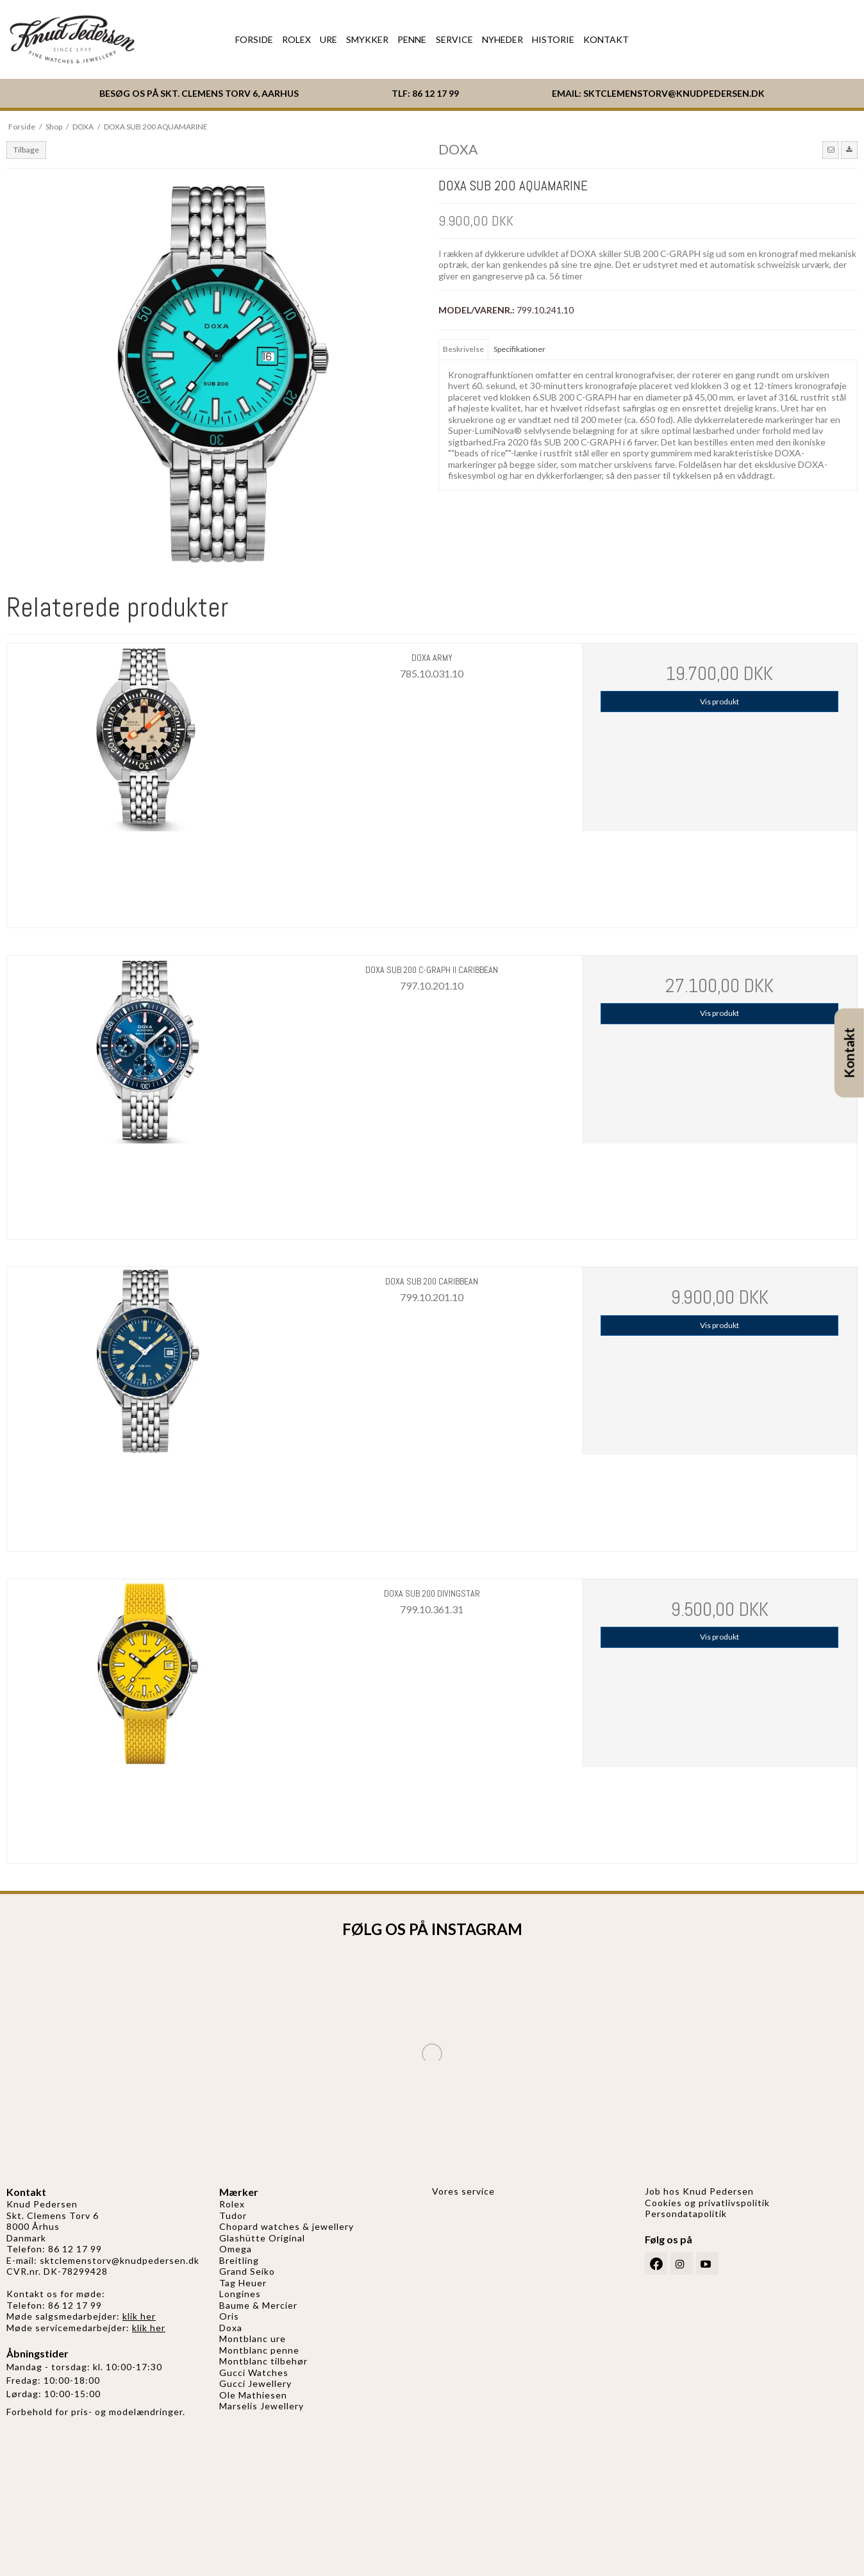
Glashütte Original (262, 2237)
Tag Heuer (243, 2282)
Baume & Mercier (258, 2305)
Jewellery (270, 2383)
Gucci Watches (253, 2372)
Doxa (230, 2327)
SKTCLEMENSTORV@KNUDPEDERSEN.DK (674, 93)
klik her (139, 2316)
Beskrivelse (463, 349)
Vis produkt (719, 701)
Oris (229, 2316)
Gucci (233, 2383)
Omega (235, 2248)
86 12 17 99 (435, 93)
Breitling (239, 2260)
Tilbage (26, 149)
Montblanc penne (259, 2350)
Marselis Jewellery (261, 2405)
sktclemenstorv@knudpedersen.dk (119, 2260)
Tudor (233, 2215)
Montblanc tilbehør (263, 2361)
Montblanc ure (252, 2338)
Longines (240, 2293)
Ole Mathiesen (253, 2394)
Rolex (232, 2203)
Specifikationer (519, 349)
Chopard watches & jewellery (286, 2226)
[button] (830, 150)
